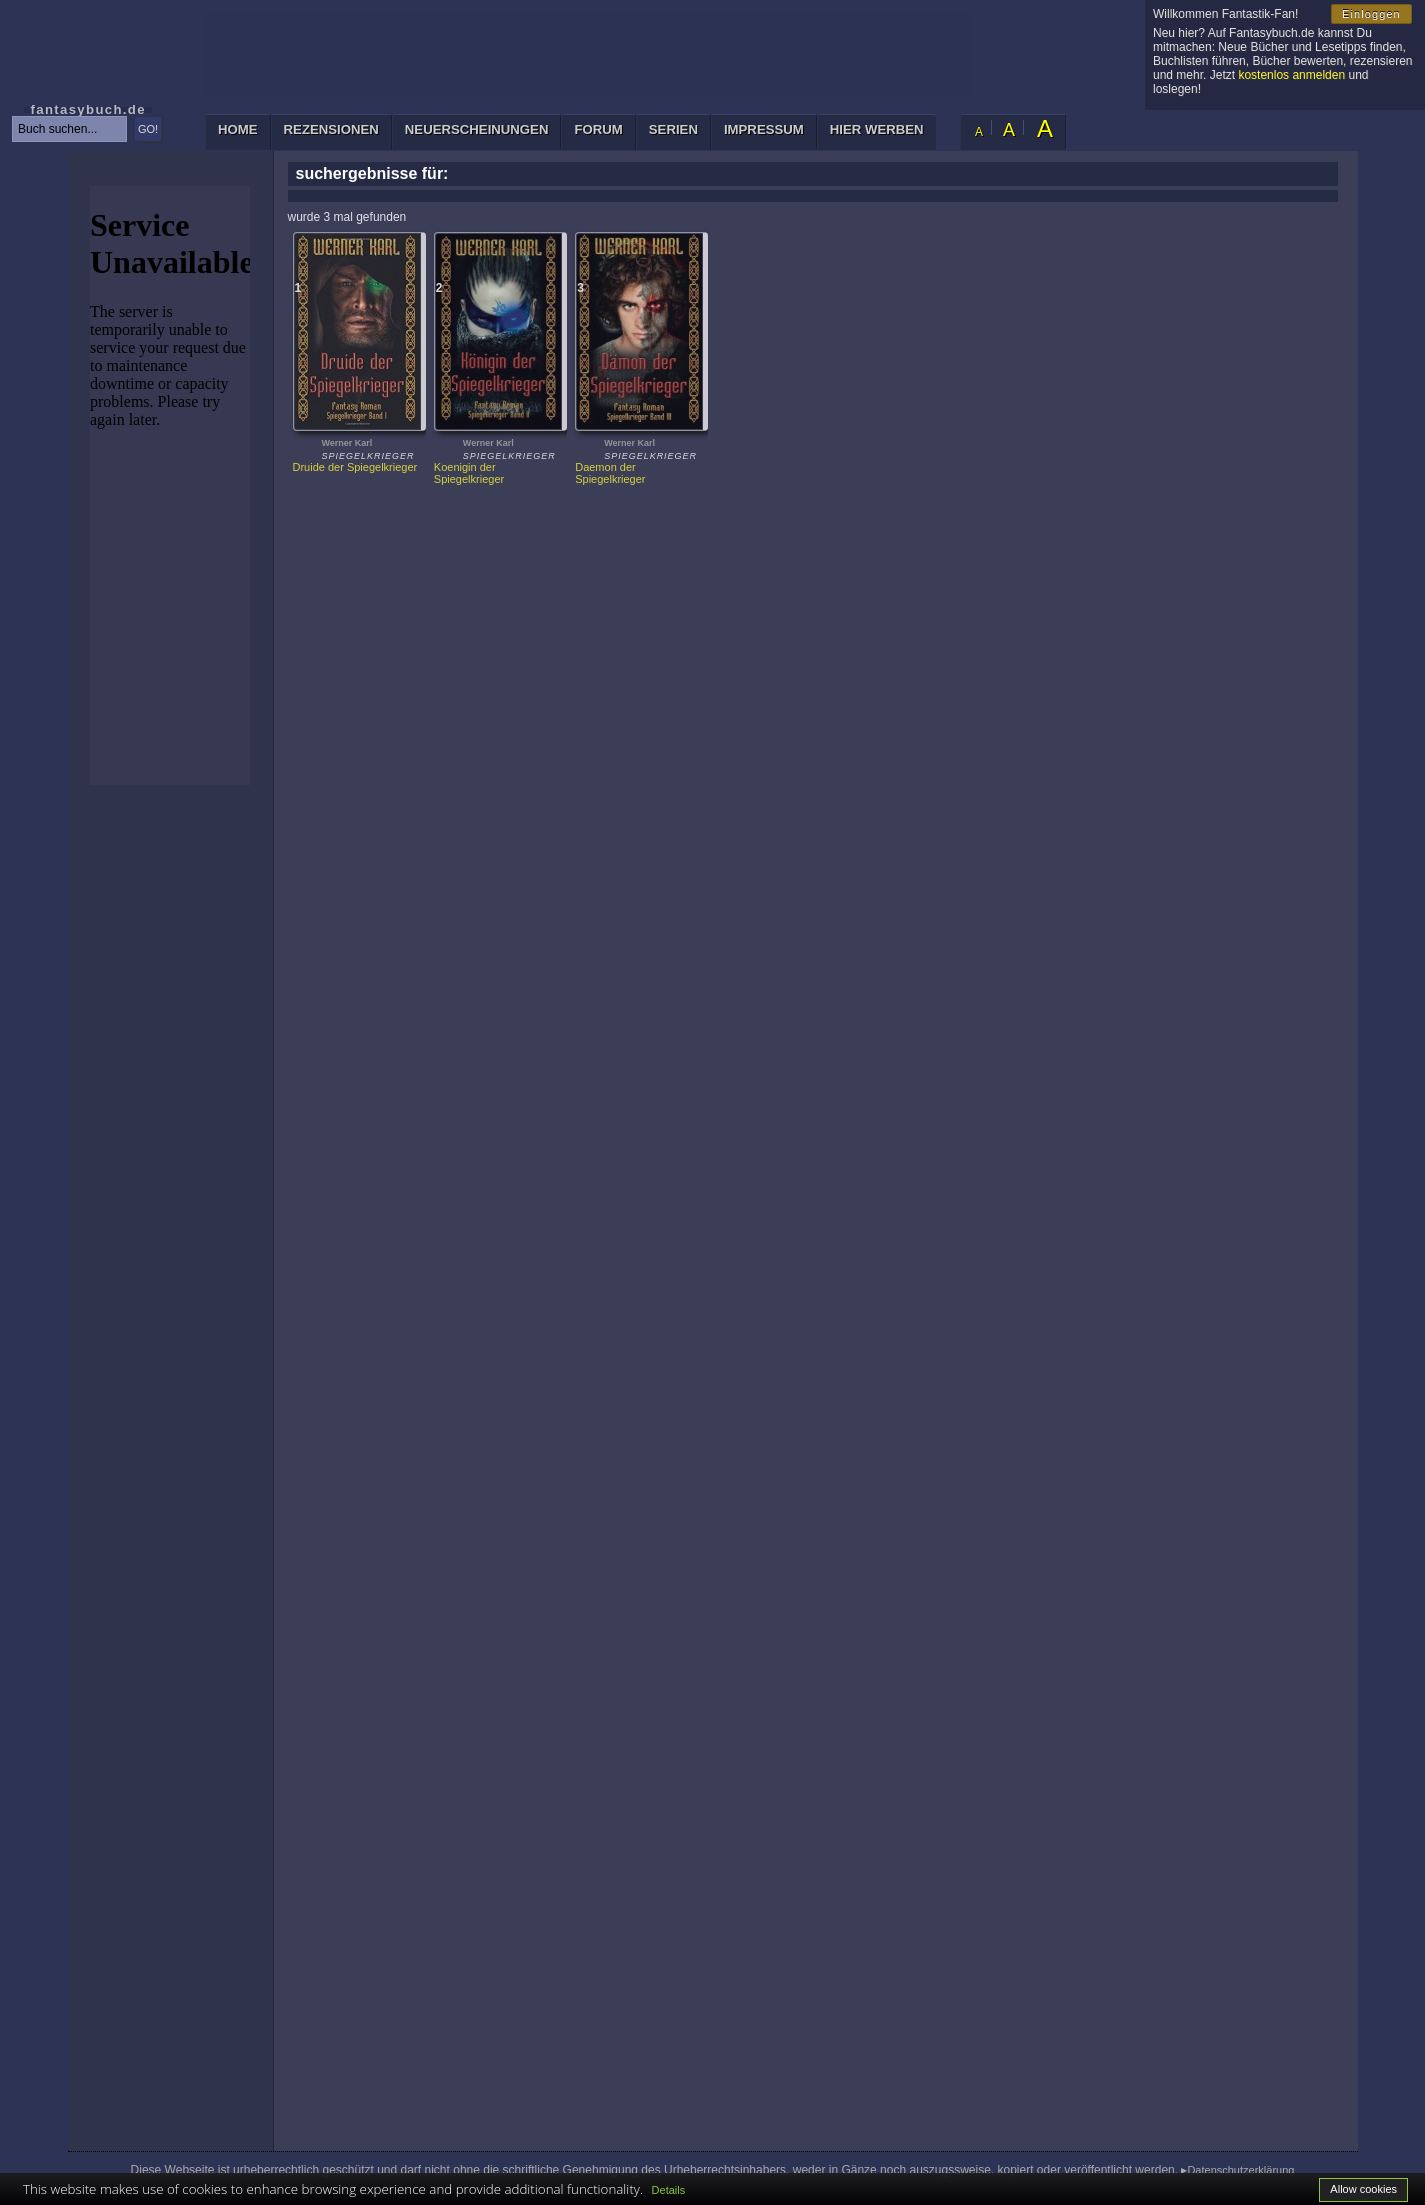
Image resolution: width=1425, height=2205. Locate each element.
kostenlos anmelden (1291, 75)
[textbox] (69, 129)
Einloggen (1371, 14)
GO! (148, 129)
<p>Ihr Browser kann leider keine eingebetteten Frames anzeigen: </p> (170, 485)
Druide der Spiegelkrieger (355, 467)
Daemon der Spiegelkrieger (610, 473)
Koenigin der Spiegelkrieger (469, 473)
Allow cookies (1363, 2189)
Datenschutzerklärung (1240, 2170)
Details (669, 2190)
